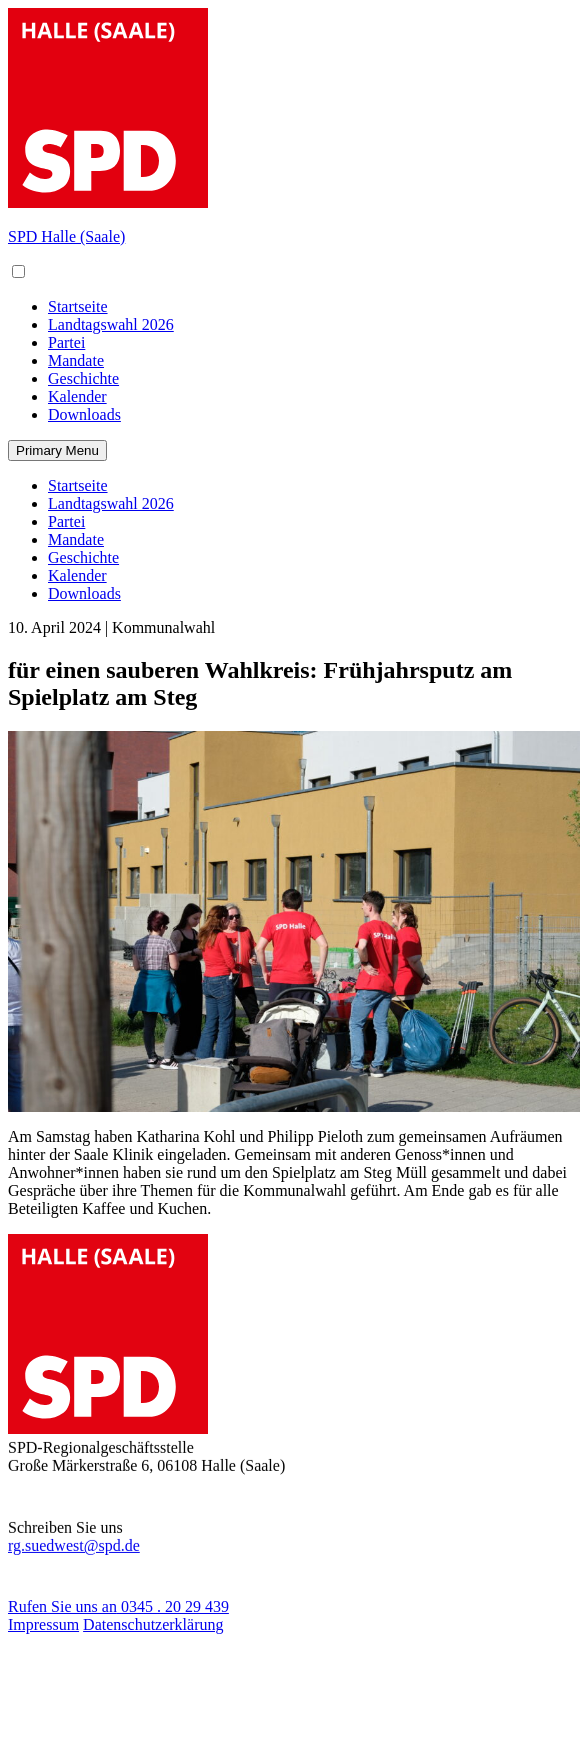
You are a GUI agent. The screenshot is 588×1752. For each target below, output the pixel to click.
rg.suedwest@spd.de (74, 1550)
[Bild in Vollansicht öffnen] (294, 921)
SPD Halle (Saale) (66, 236)
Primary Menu (57, 450)
